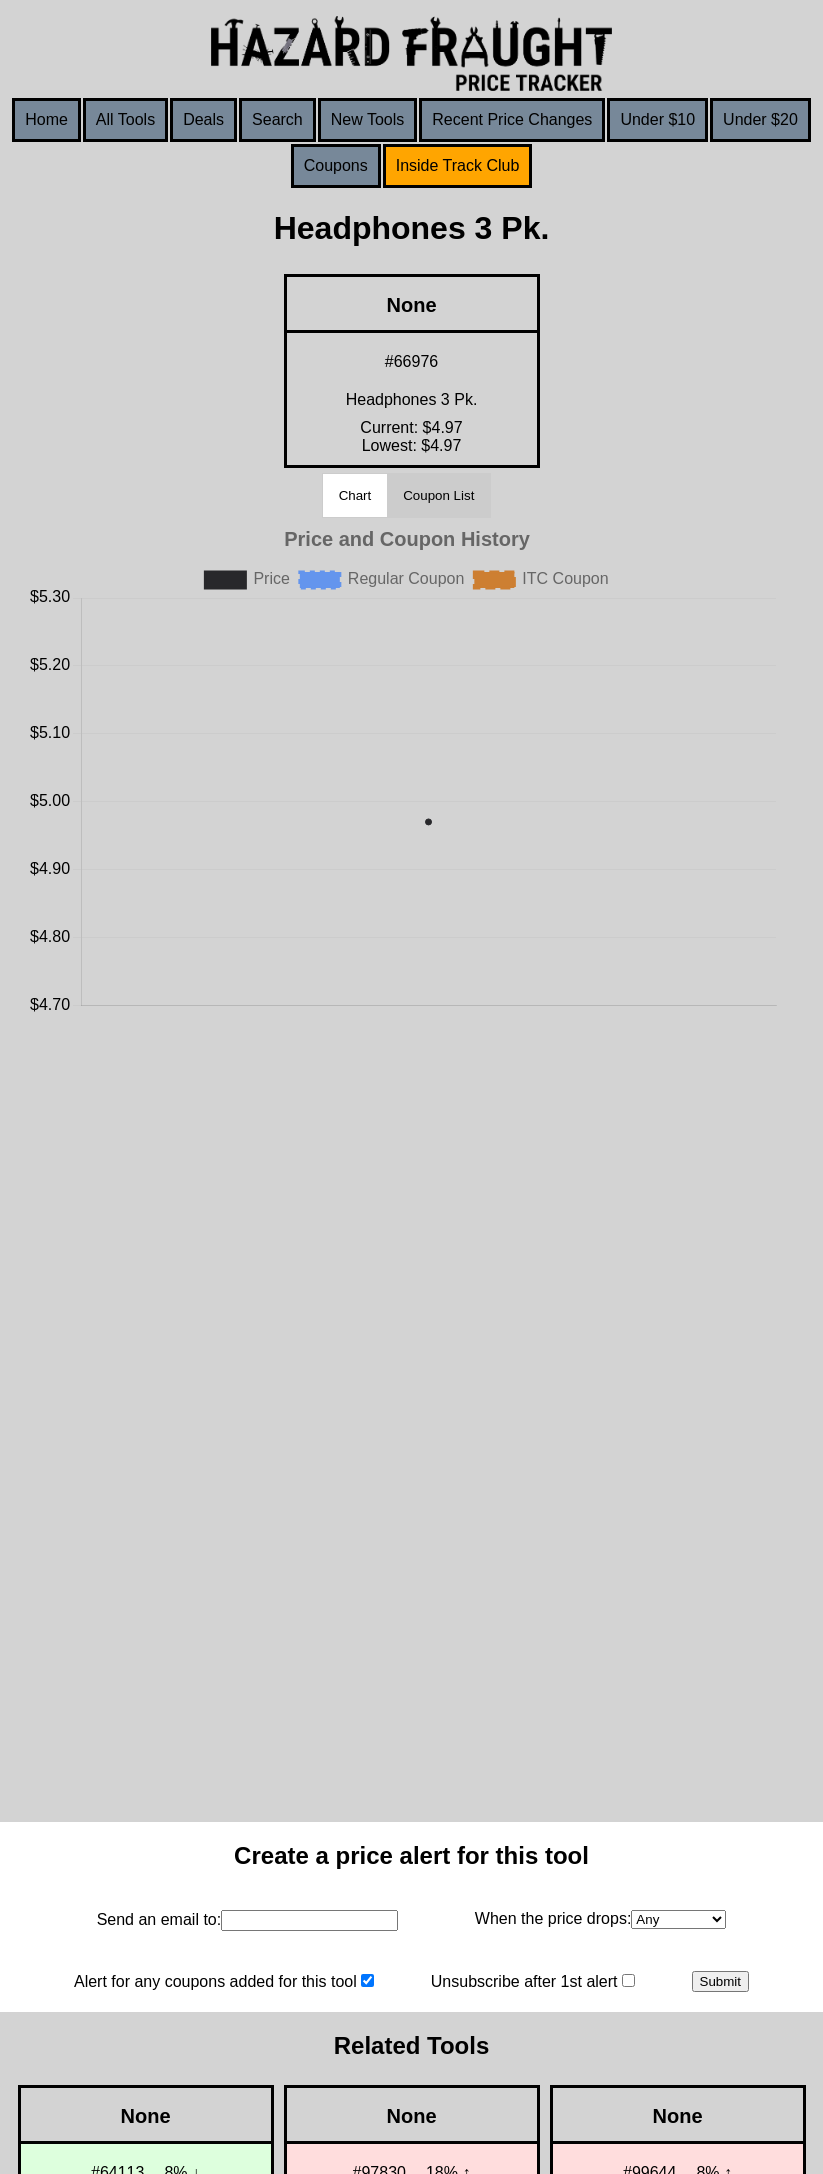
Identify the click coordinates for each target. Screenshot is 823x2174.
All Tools (125, 119)
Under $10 (657, 119)
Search (277, 119)
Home (46, 119)
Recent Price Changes (512, 119)
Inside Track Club (458, 165)
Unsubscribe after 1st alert (524, 1981)
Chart (355, 495)
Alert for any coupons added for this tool (215, 1981)
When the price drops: (553, 1918)
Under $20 (760, 119)
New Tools (368, 119)
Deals (203, 119)
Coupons (336, 165)
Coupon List (438, 495)
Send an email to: (159, 1919)
